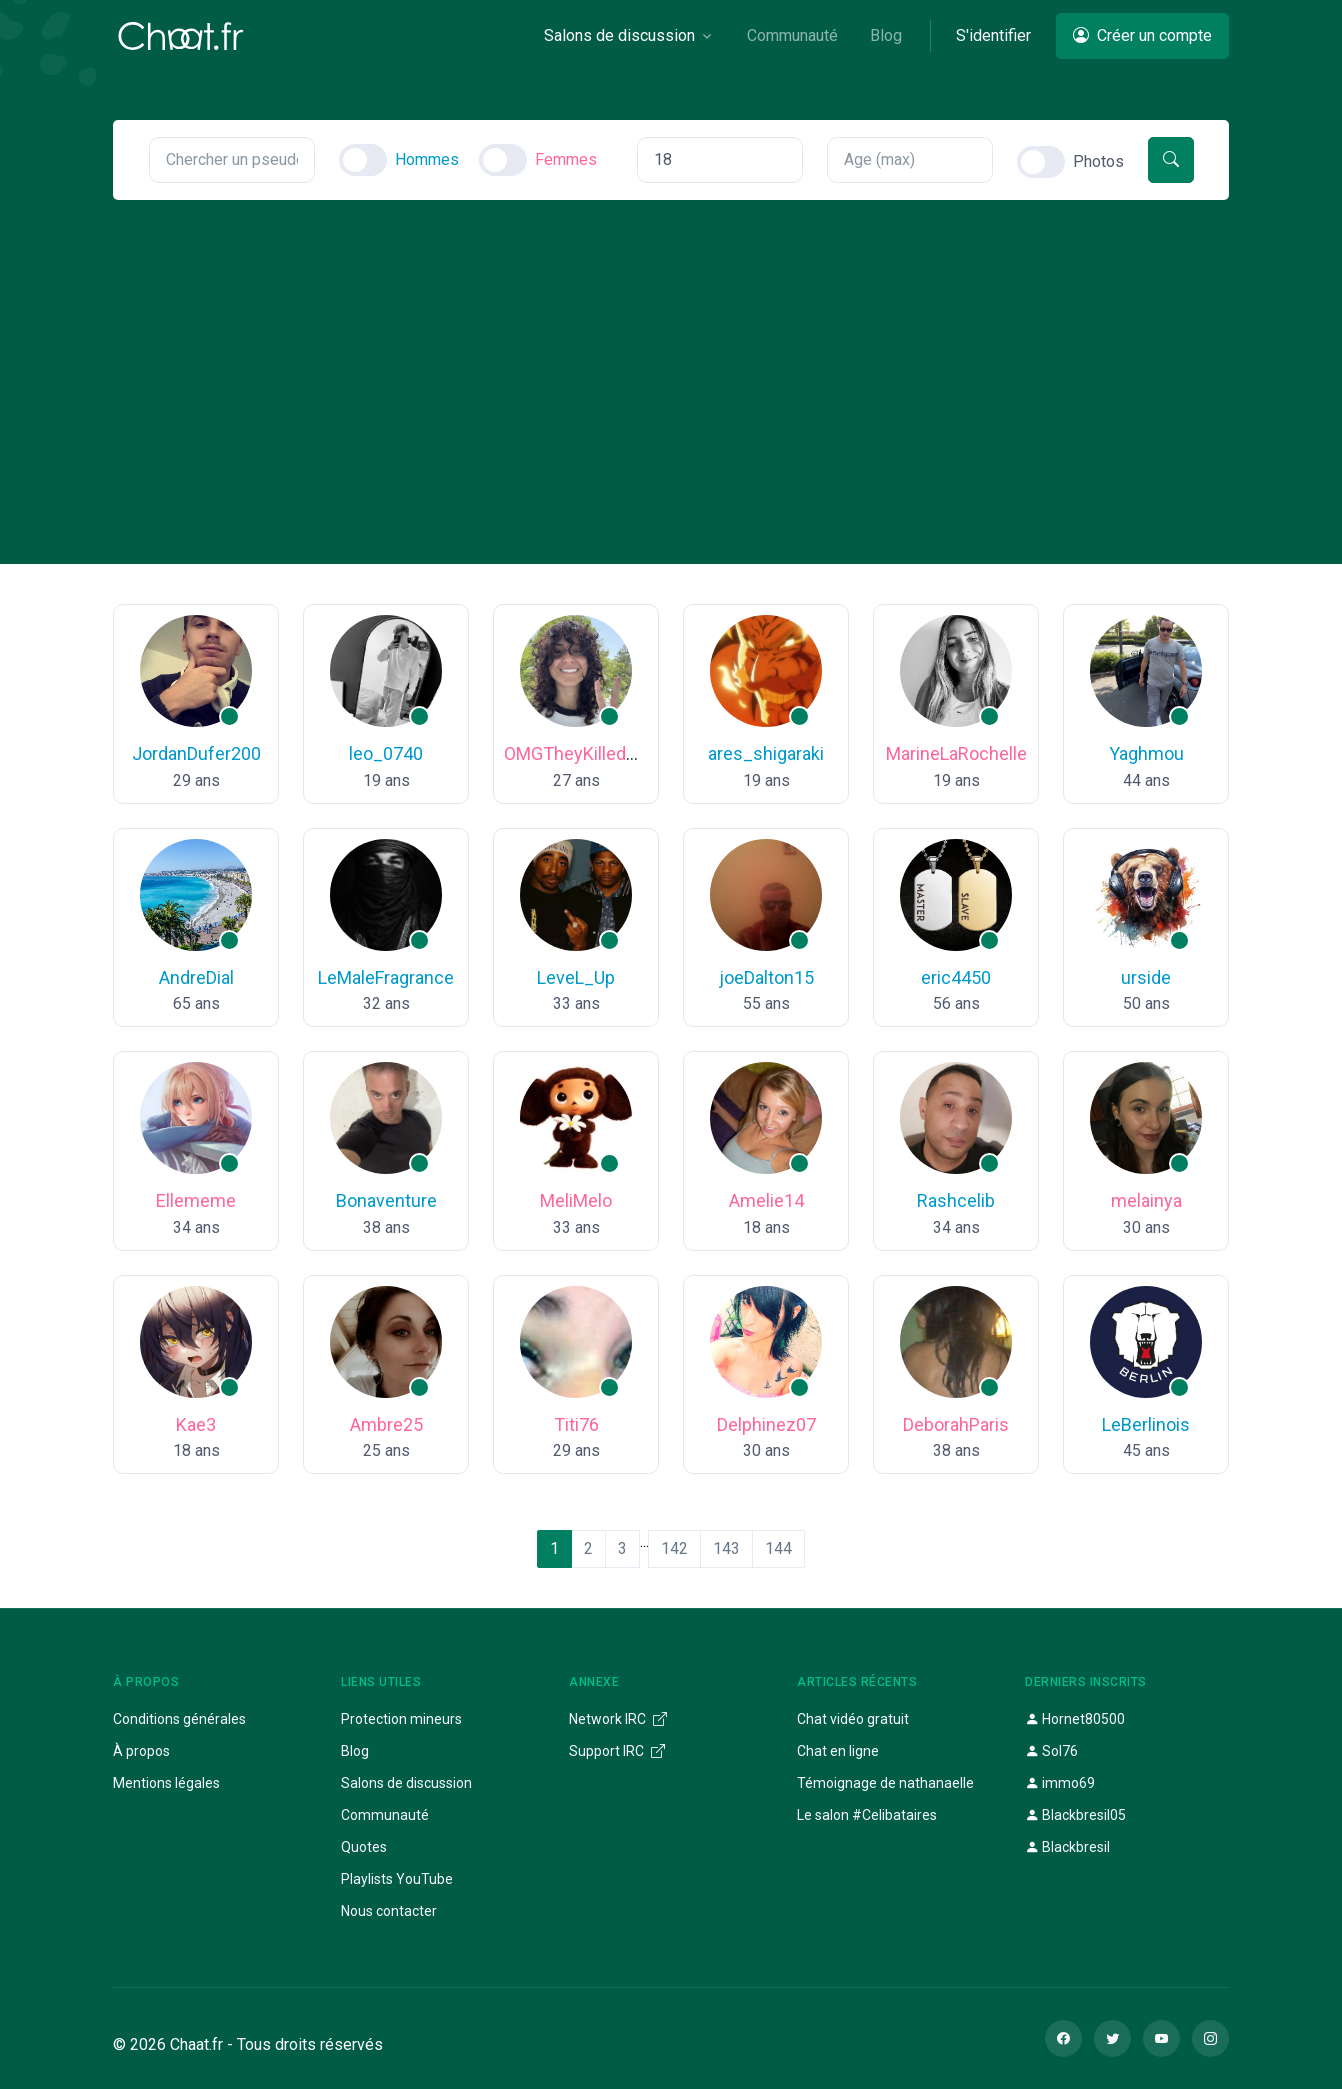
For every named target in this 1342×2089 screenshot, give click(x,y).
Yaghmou (1146, 753)
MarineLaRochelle (956, 753)
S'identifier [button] (993, 35)
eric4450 (956, 977)
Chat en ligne (838, 1751)
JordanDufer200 (196, 753)
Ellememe (196, 1200)
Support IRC (617, 1751)
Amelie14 (766, 1200)
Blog (355, 1751)
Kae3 (196, 1424)
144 (778, 1548)
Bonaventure (386, 1200)
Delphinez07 (766, 1424)
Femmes (566, 159)
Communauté (385, 1815)
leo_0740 (386, 753)
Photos (1098, 161)
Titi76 (576, 1424)
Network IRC (618, 1719)
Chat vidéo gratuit (853, 1719)
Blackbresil (1067, 1847)
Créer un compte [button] (1142, 35)
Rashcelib (956, 1200)
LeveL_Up (576, 977)
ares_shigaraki (766, 753)
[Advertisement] (671, 350)
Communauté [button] (792, 35)
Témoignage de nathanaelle (885, 1783)
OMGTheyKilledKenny (590, 753)
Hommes (427, 159)
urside (1146, 977)
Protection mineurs (401, 1719)
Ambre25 (386, 1424)
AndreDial (196, 977)
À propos (141, 1751)
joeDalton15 (766, 977)
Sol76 (1051, 1751)
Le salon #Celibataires (867, 1815)
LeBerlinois (1146, 1424)
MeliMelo (576, 1200)
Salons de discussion (406, 1783)
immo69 (1060, 1783)
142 (674, 1548)
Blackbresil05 (1075, 1815)
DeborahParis (956, 1424)
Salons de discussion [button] (619, 35)
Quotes (364, 1847)
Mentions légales (166, 1783)
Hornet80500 (1075, 1719)
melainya (1146, 1200)
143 (726, 1548)
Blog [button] (886, 35)
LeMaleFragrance (386, 977)
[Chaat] (181, 36)
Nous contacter (389, 1911)
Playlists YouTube (397, 1879)
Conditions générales (179, 1719)
